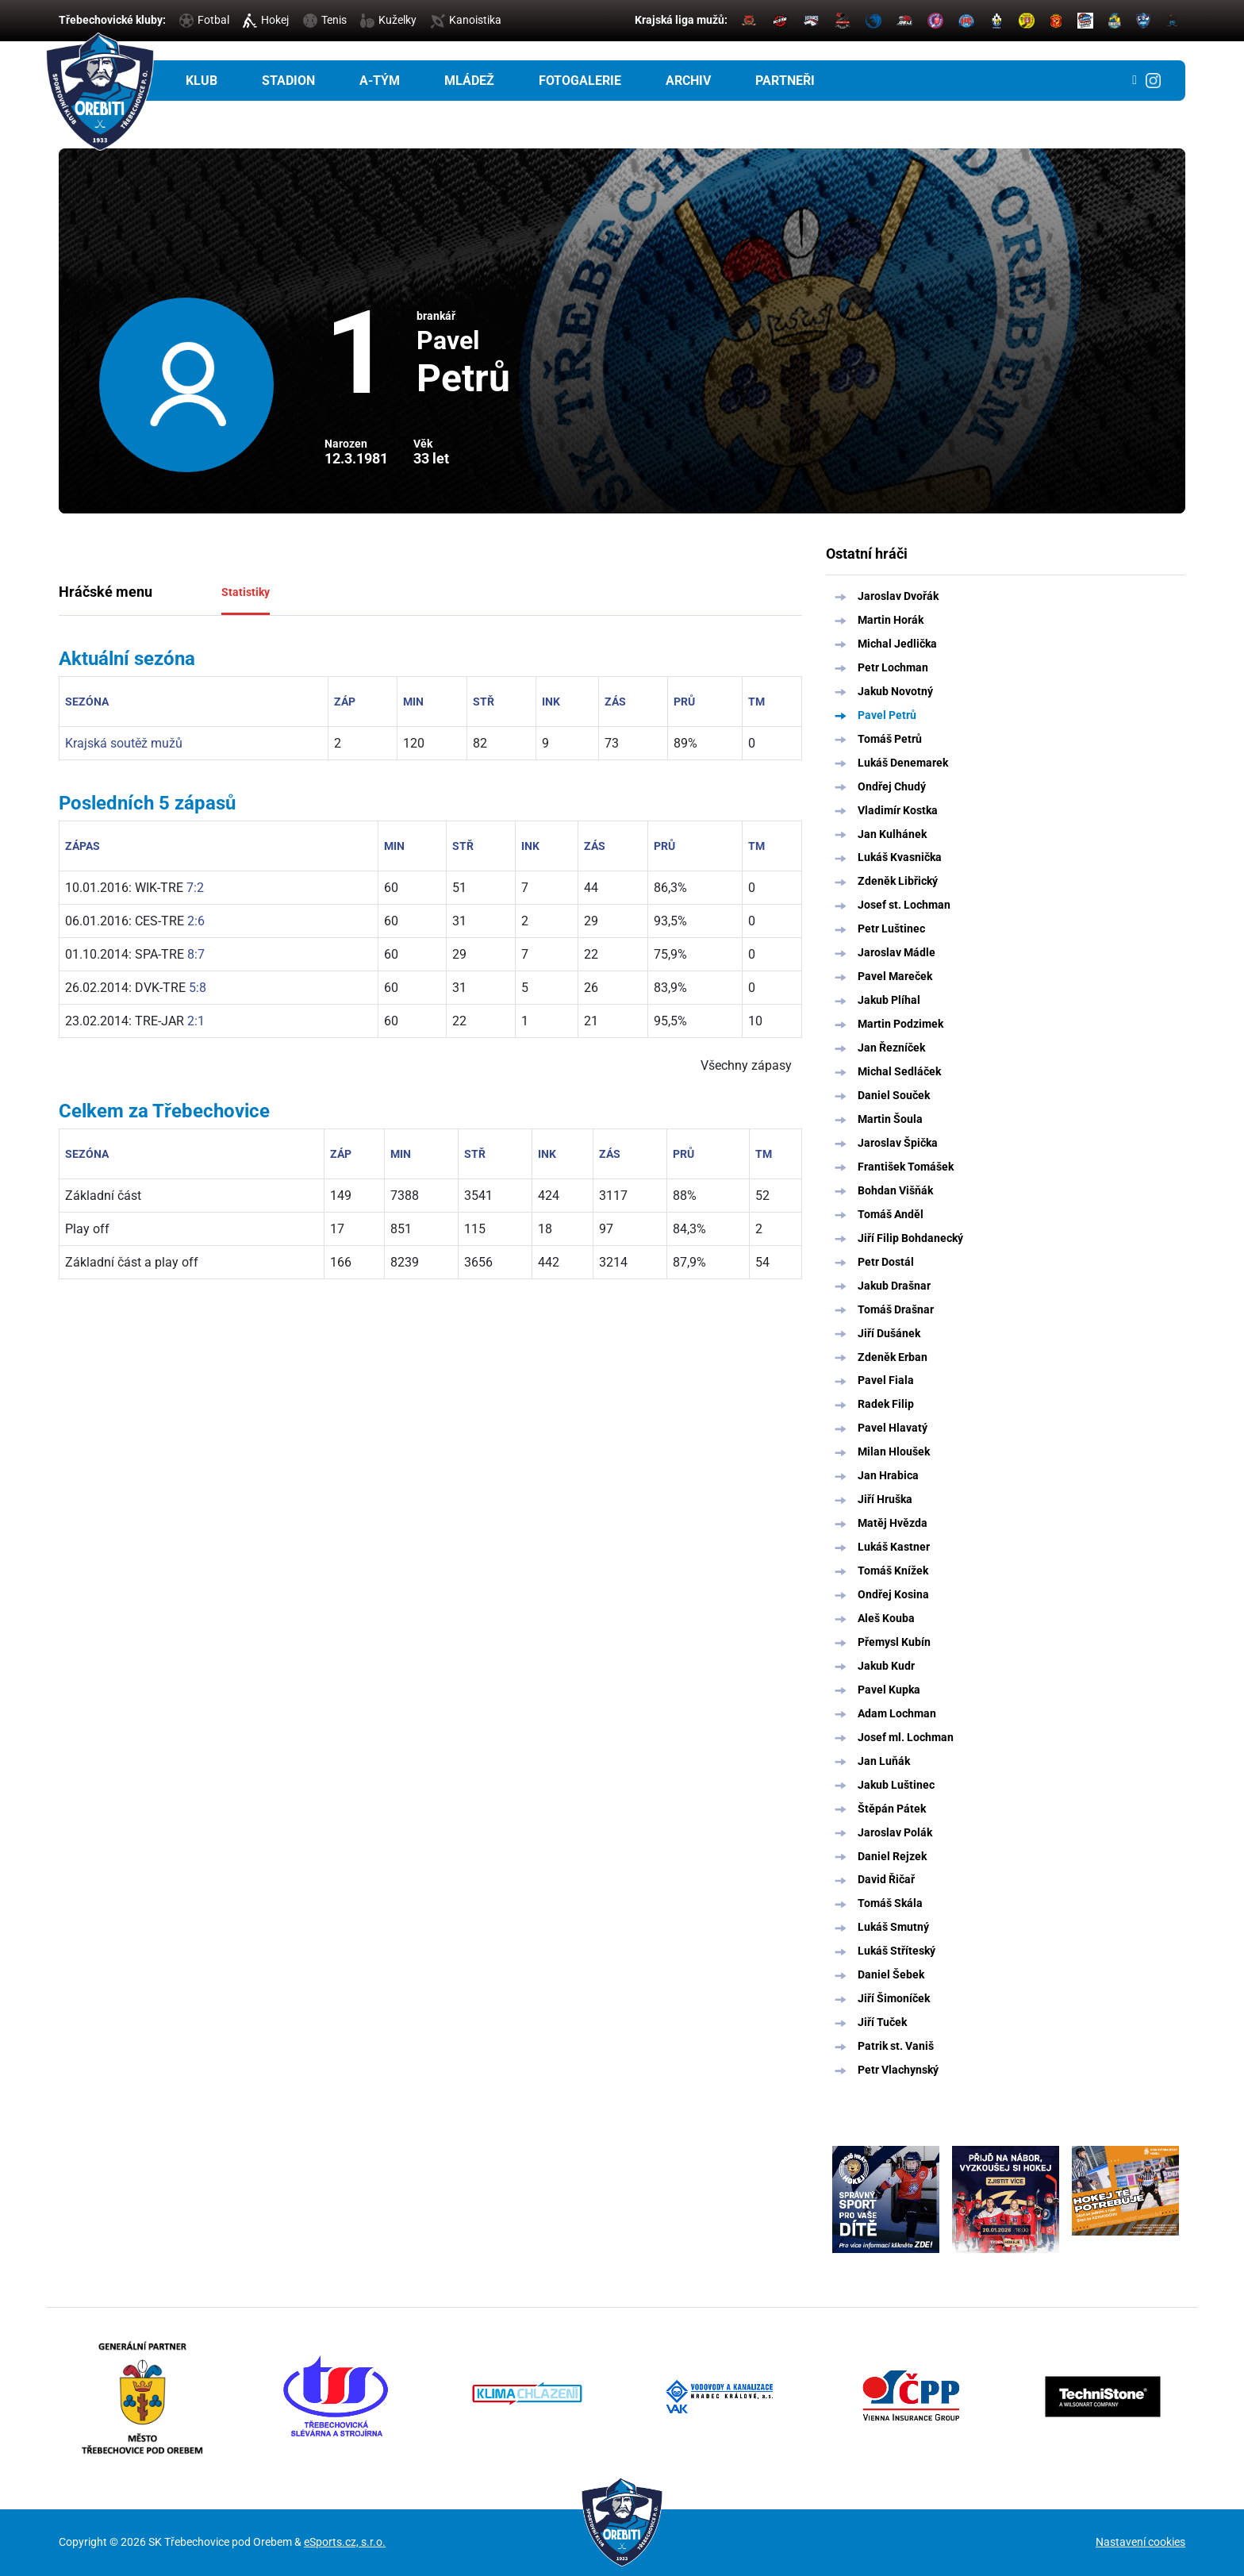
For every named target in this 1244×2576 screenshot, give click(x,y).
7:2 (195, 887)
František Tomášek (906, 1166)
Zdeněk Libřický (898, 881)
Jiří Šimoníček (894, 1998)
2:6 (196, 921)
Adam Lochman (897, 1713)
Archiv (688, 80)
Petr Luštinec (891, 928)
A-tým (379, 80)
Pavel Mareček (895, 976)
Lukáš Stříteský (896, 1950)
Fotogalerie (580, 80)
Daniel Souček (894, 1095)
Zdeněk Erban (892, 1357)
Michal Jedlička (897, 643)
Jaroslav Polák (895, 1832)
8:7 (196, 954)
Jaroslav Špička (898, 1142)
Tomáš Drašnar (896, 1309)
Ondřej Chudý (892, 786)
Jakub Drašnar (894, 1285)
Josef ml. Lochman (906, 1737)
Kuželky (388, 19)
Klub (201, 80)
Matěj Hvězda (892, 1523)
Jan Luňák (884, 1761)
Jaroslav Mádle (896, 952)
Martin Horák (890, 619)
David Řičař (886, 1879)
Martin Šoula (890, 1119)
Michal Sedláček (899, 1071)
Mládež (469, 80)
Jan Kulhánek (892, 834)
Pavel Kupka (889, 1689)
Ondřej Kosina (893, 1594)
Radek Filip (886, 1404)
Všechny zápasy (746, 1065)
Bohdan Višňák (895, 1190)
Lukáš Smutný (893, 1926)
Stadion (288, 80)
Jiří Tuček (882, 2022)
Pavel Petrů (887, 715)
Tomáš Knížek (893, 1570)
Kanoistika (465, 19)
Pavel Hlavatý (892, 1427)
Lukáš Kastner (894, 1546)
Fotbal (204, 19)
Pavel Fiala (886, 1380)
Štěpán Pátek (892, 1808)
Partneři (785, 80)
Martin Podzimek (900, 1023)
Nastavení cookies (1140, 2542)
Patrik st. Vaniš (896, 2046)
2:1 (196, 1020)
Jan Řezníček (891, 1047)
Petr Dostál (886, 1261)
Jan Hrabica (888, 1475)
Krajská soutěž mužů (123, 743)
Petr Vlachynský (898, 2069)
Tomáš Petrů (890, 738)
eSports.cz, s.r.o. (345, 2542)
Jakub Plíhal (889, 1000)
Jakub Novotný (895, 691)
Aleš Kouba (886, 1618)
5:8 (197, 987)
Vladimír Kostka (898, 810)
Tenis (325, 19)
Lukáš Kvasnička (900, 857)
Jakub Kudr (886, 1665)
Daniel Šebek (891, 1974)
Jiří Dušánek (889, 1333)
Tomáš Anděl (890, 1214)
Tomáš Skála (890, 1903)
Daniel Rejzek (892, 1856)
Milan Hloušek (894, 1451)
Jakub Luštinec (896, 1784)
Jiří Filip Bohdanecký (910, 1238)
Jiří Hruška (885, 1499)
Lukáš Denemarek (903, 762)
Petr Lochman (893, 667)
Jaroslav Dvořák (898, 596)
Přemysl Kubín (894, 1642)
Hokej (266, 19)
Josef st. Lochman (904, 904)
